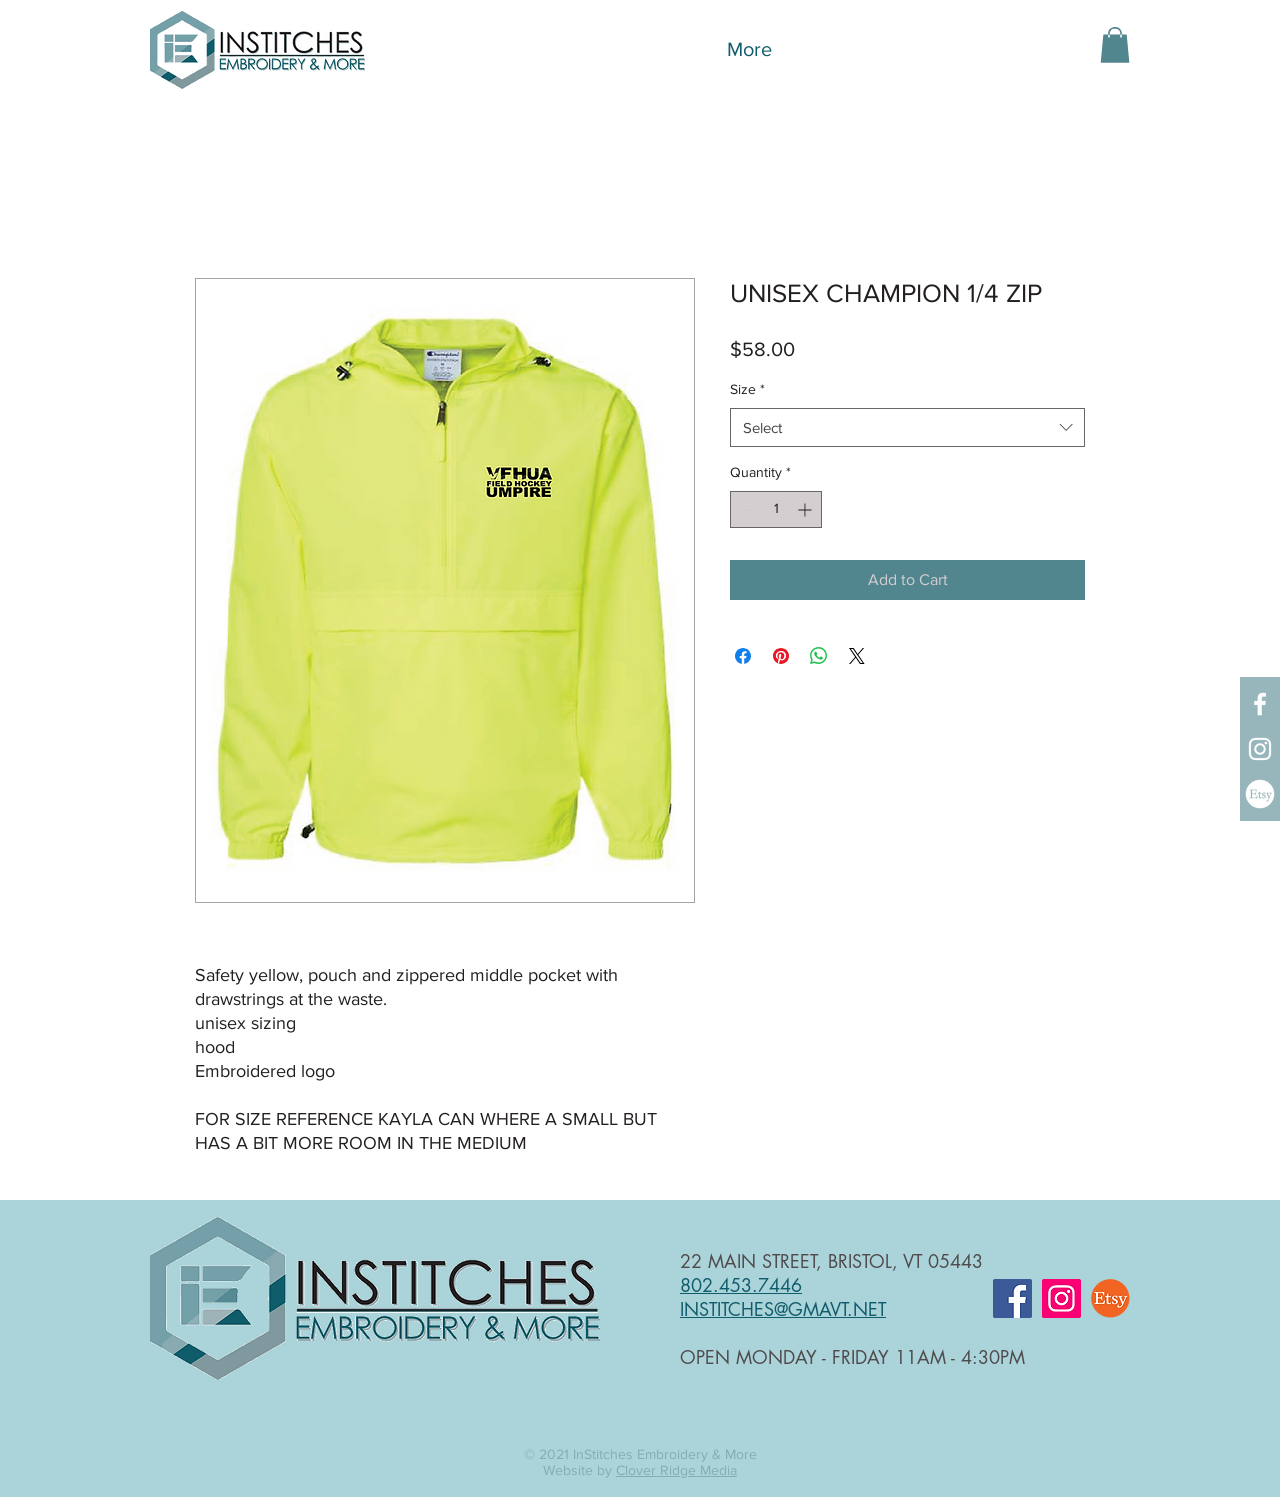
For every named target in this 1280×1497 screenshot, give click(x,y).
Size (747, 389)
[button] (1115, 45)
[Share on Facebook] (743, 656)
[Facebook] (1260, 704)
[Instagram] (1260, 749)
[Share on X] (857, 656)
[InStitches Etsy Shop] (1260, 794)
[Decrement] (745, 509)
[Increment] (806, 509)
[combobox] (907, 427)
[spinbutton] (776, 509)
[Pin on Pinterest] (781, 656)
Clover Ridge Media (676, 1470)
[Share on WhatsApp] (819, 656)
